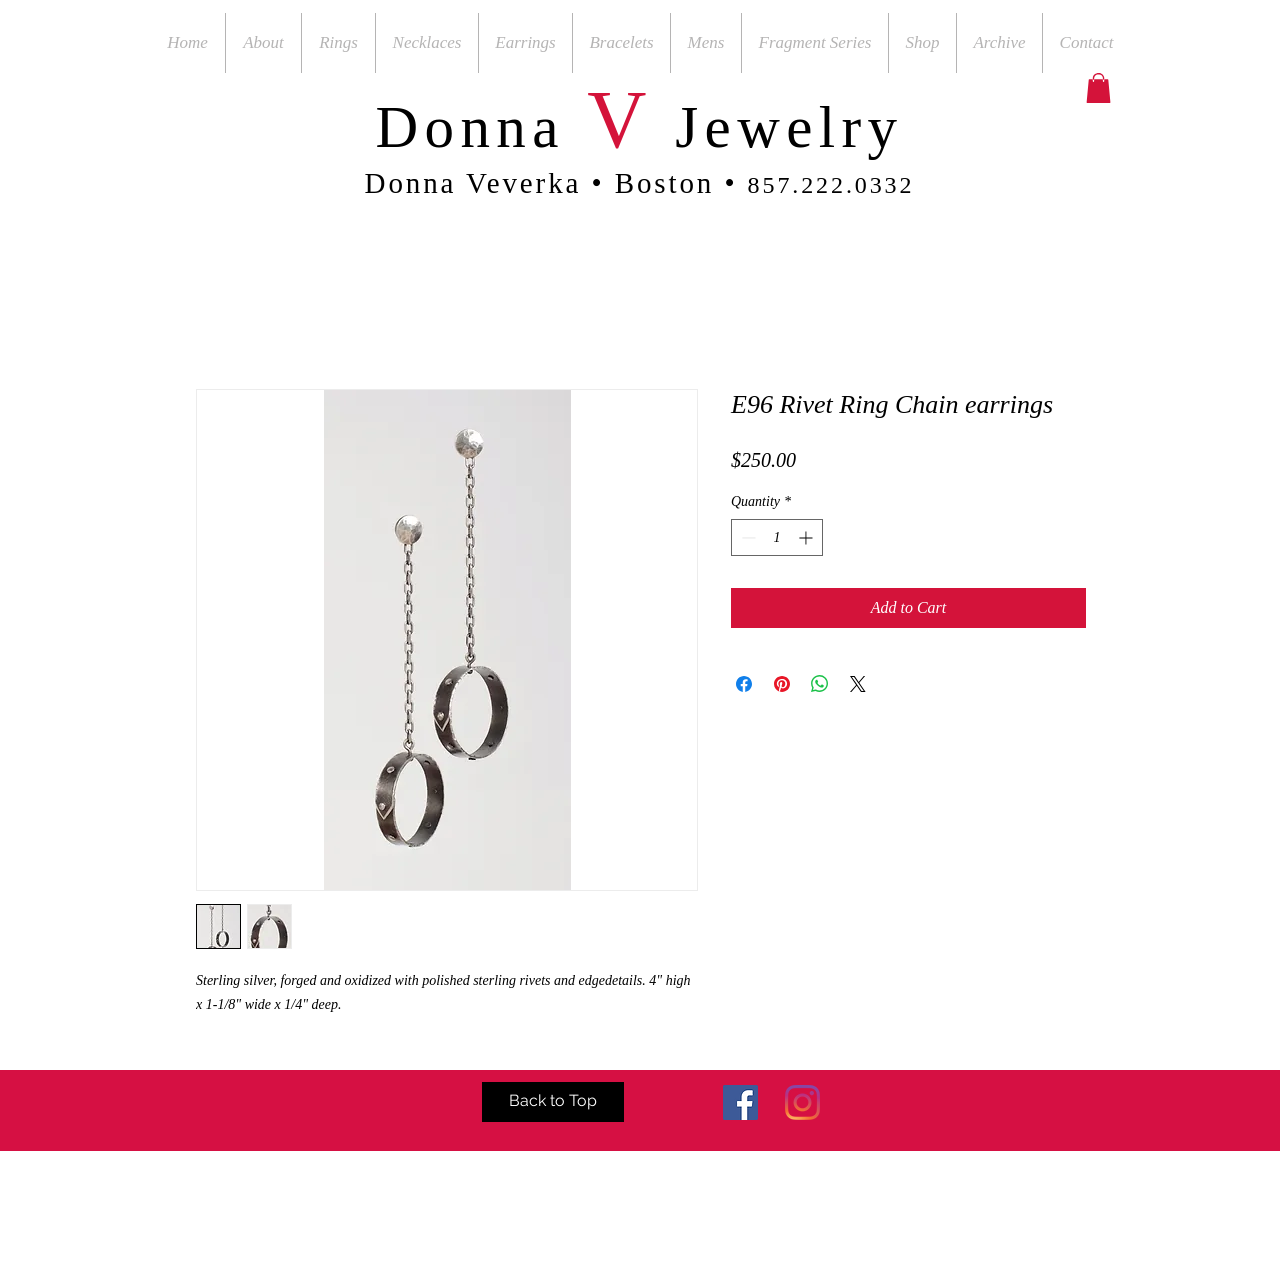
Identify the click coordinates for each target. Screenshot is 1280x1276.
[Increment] (807, 537)
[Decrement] (746, 537)
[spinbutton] (777, 537)
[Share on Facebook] (744, 684)
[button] (1098, 88)
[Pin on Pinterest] (782, 684)
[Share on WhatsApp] (820, 684)
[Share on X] (858, 684)
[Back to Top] (553, 1102)
